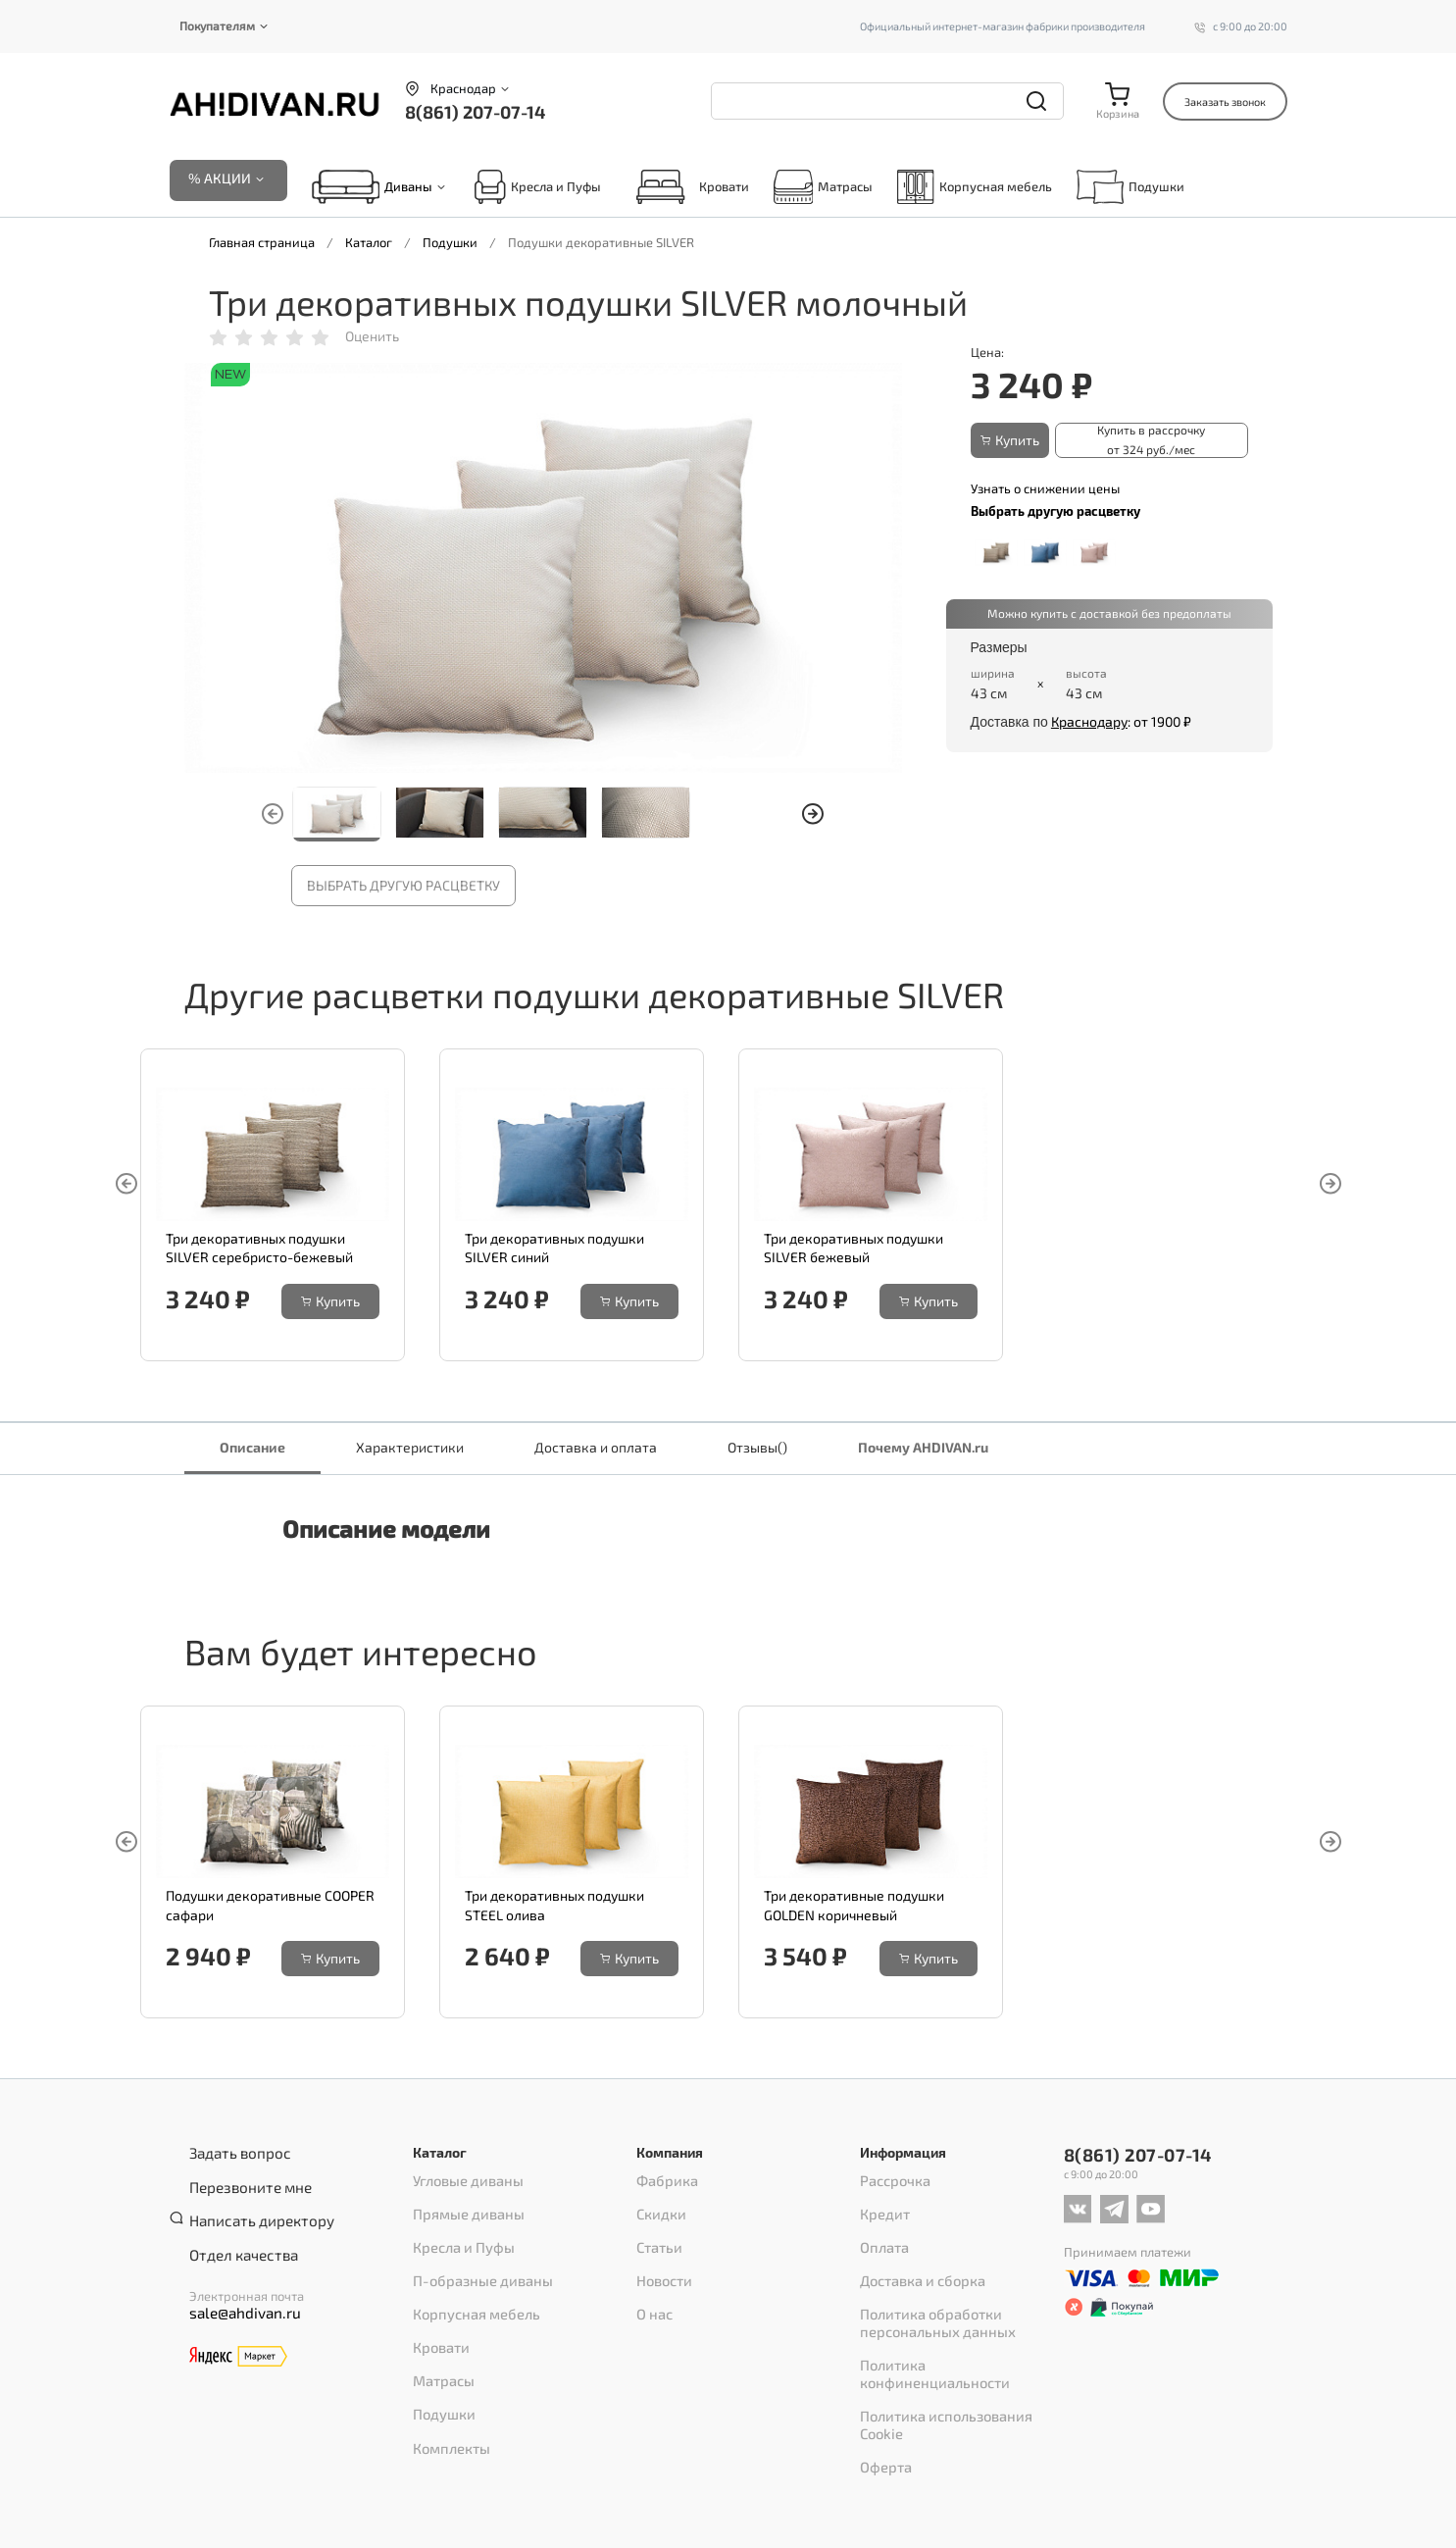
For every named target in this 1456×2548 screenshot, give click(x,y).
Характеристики (410, 1449)
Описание (252, 1449)
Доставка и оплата (595, 1449)
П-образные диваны (475, 2259)
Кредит (882, 2208)
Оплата (881, 2233)
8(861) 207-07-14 (475, 112)
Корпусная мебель (974, 189)
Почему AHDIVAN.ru (923, 1449)
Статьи (656, 2233)
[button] (813, 817)
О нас (652, 2284)
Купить (1014, 441)
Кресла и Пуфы (537, 189)
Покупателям (217, 25)
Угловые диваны (462, 2182)
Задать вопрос (232, 2154)
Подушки (1130, 189)
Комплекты (447, 2386)
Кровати (687, 189)
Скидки (658, 2208)
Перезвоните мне (242, 2179)
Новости (660, 2259)
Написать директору (251, 2205)
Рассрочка (891, 2182)
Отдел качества (235, 2230)
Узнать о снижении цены (1045, 486)
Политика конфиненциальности (956, 2325)
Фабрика (663, 2182)
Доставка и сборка (915, 2259)
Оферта (882, 2376)
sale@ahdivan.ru (236, 2286)
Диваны (408, 189)
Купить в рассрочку (1147, 442)
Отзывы (757, 1449)
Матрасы (824, 189)
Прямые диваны (463, 2208)
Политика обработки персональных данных (929, 2292)
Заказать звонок (1225, 101)
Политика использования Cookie (956, 2351)
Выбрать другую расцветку (403, 888)
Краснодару (1089, 720)
